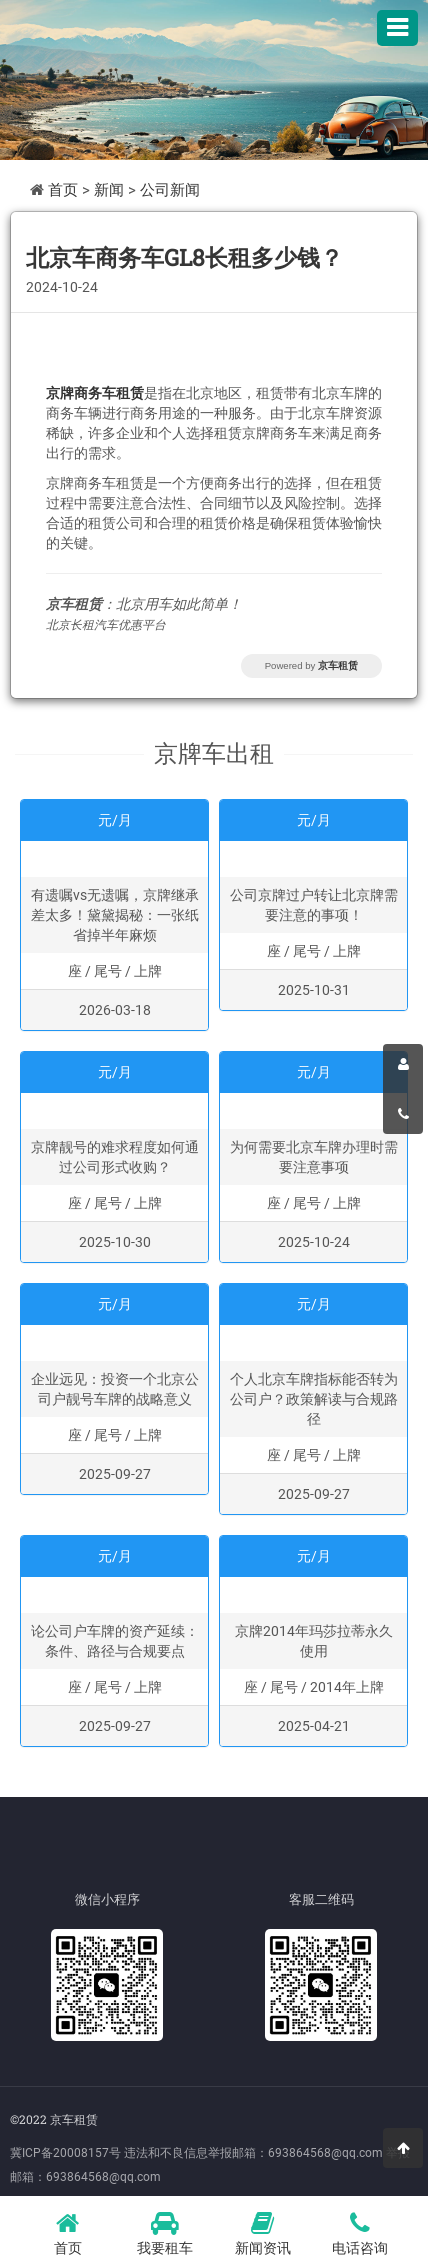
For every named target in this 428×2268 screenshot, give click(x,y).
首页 (63, 190)
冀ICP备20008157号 (65, 2153)
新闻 (109, 190)
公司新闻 (170, 190)
